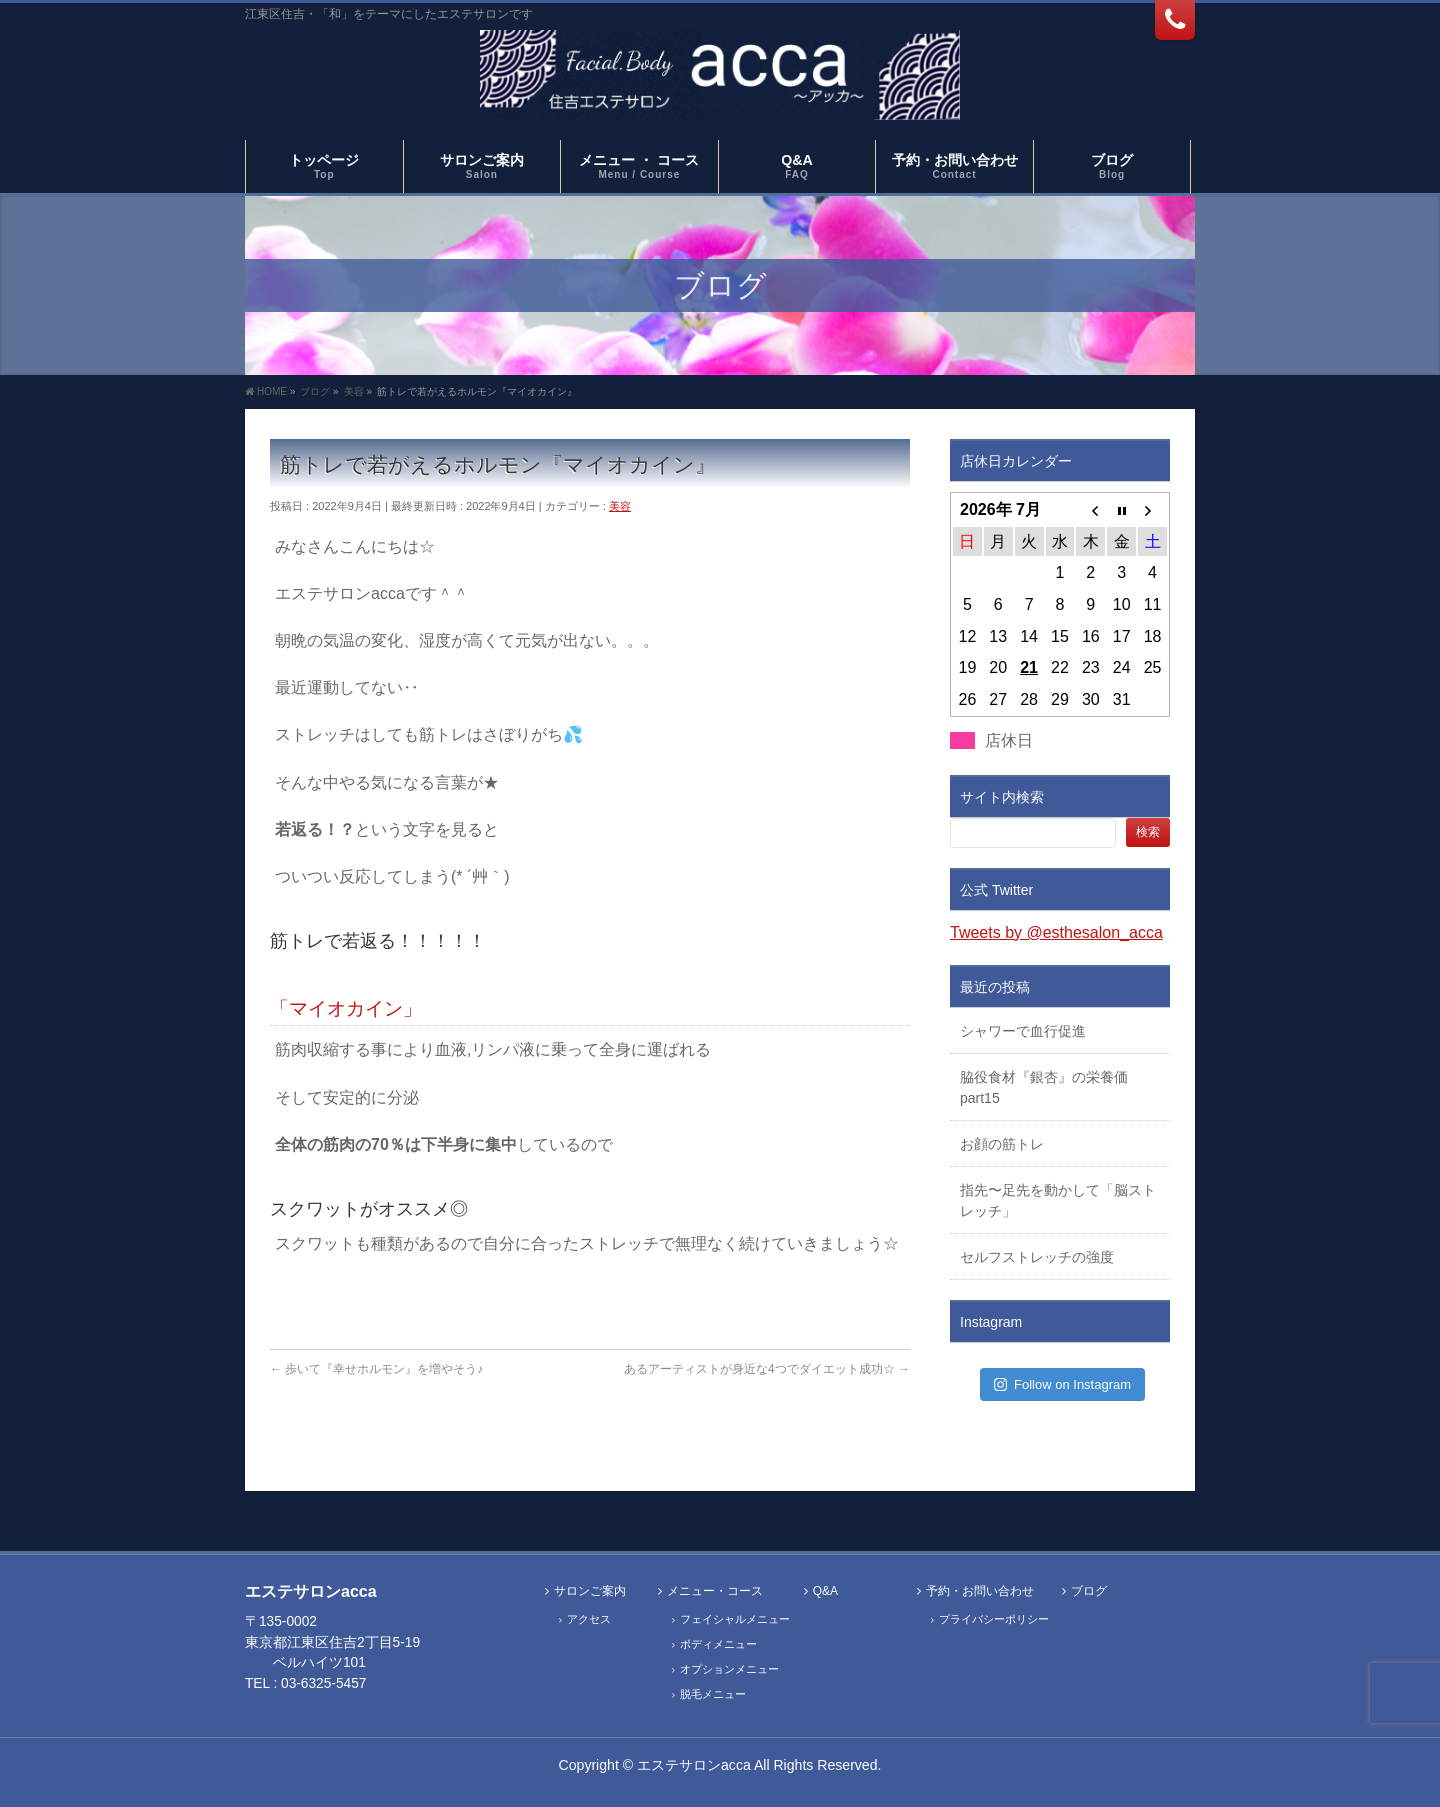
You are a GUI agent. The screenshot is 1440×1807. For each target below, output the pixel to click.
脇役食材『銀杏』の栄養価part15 (1044, 1087)
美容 (620, 506)
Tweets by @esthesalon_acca (1056, 932)
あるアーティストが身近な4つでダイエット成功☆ (767, 1369)
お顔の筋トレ (1002, 1144)
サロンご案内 (590, 1591)
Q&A (825, 1591)
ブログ (1089, 1591)
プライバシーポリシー (994, 1619)
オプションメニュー (729, 1669)
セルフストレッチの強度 (1037, 1257)
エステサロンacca (694, 1765)
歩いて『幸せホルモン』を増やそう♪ (376, 1369)
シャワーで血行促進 (1023, 1031)
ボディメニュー (718, 1644)
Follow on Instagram (1062, 1384)
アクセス (589, 1619)
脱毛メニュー (713, 1694)
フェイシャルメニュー (735, 1619)
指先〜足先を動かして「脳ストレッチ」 (1058, 1200)
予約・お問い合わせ (980, 1591)
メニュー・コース (715, 1591)
